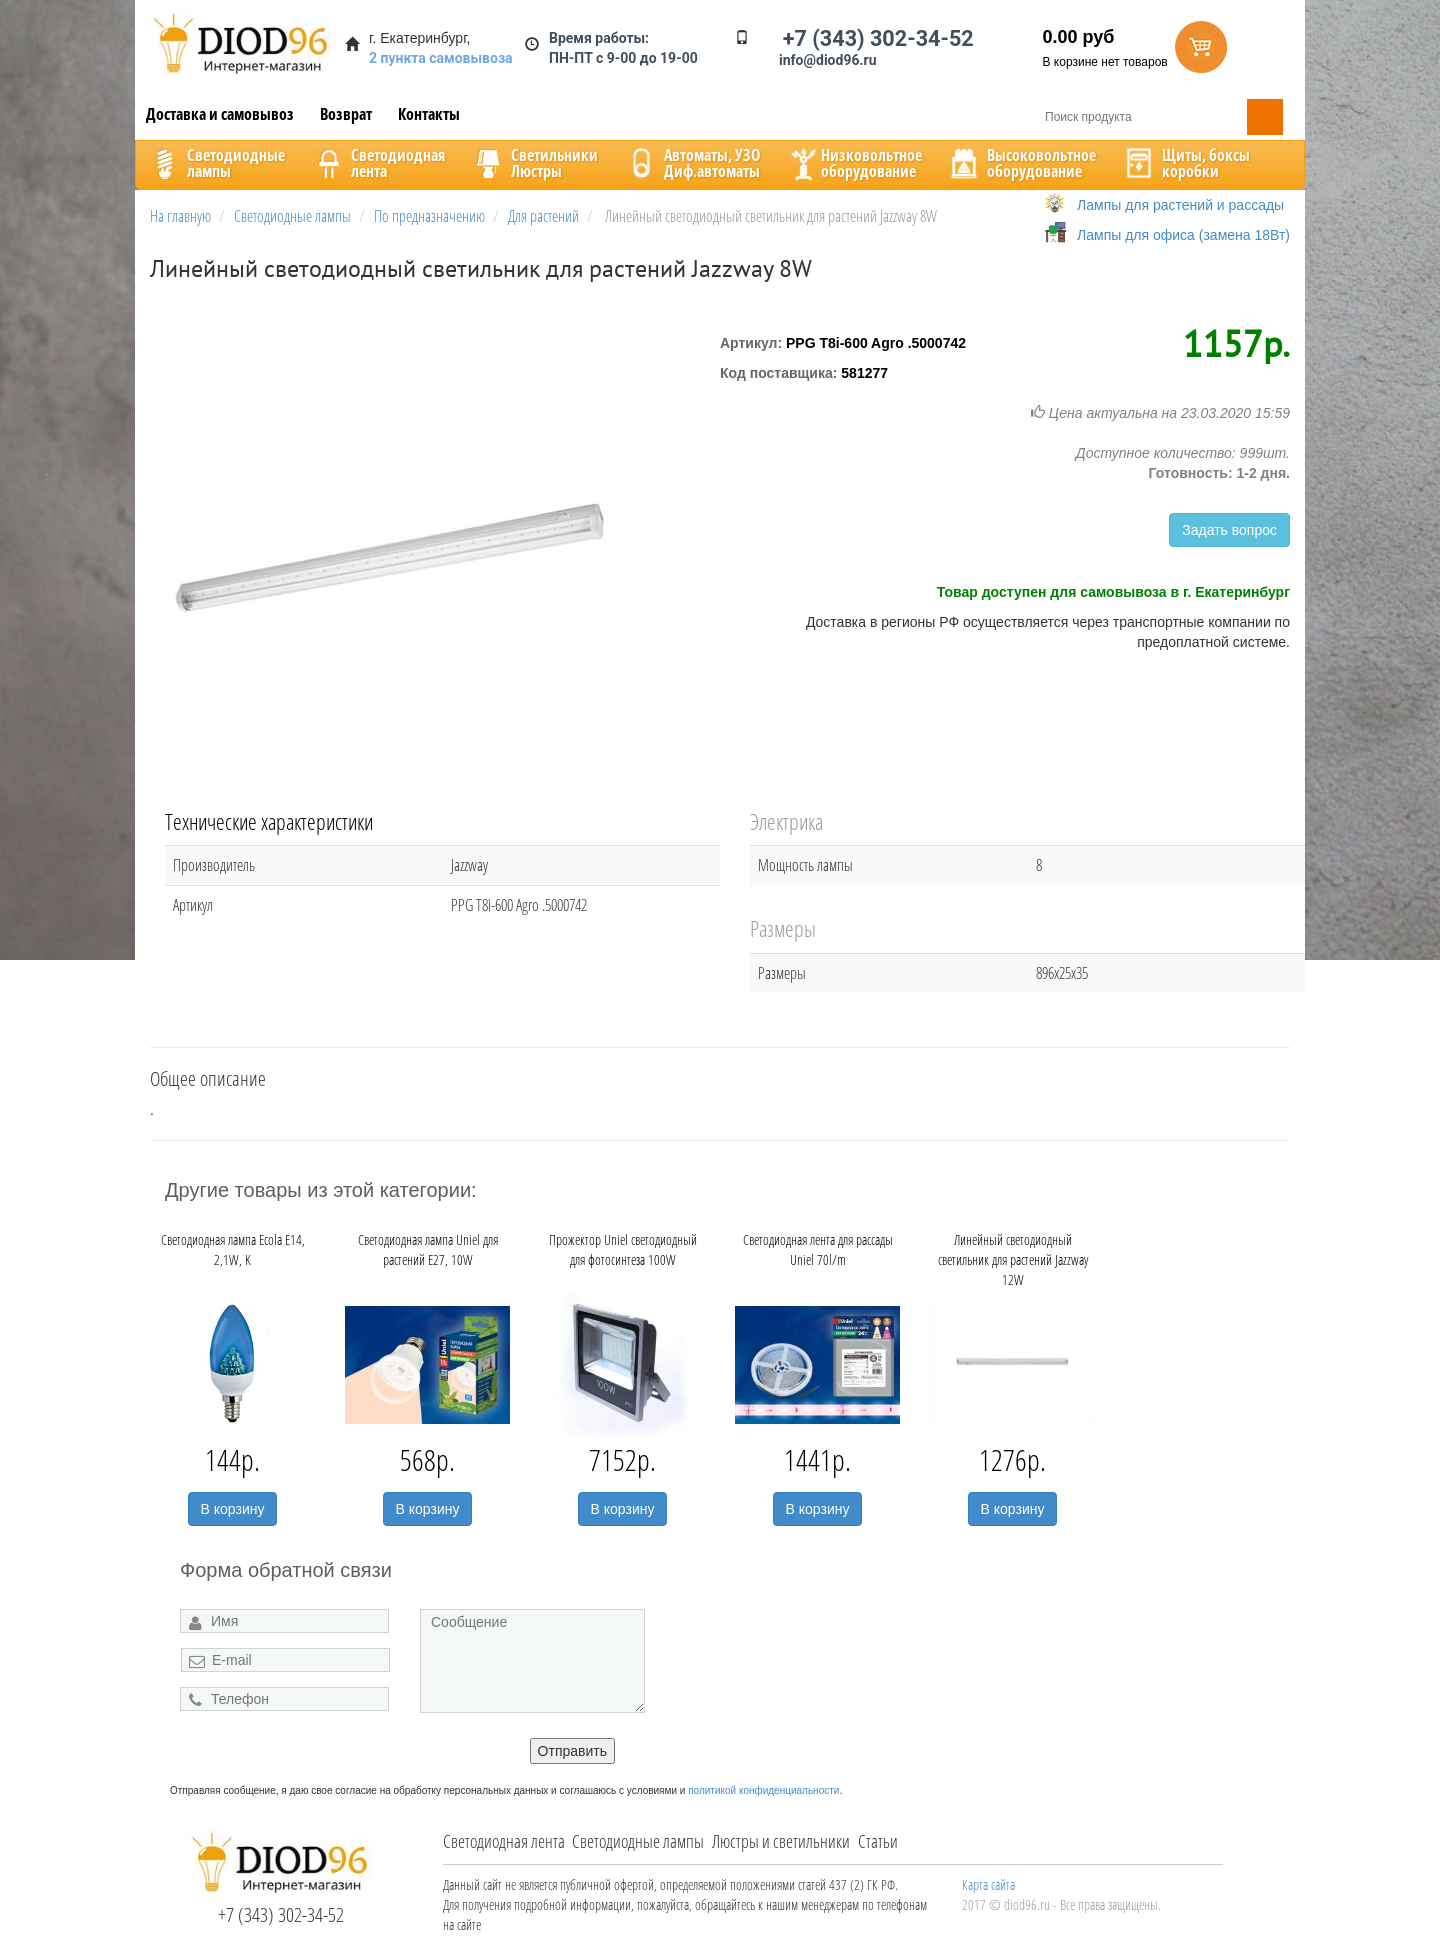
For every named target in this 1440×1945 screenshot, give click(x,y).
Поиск (1265, 117)
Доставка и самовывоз (220, 114)
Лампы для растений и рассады (1180, 205)
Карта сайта (988, 1884)
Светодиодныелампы (216, 163)
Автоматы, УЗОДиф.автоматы (692, 163)
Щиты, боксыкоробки (1186, 163)
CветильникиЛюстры (534, 163)
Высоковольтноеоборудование (1021, 163)
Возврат (346, 114)
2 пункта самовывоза (441, 58)
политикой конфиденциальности (763, 1790)
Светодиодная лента (504, 1841)
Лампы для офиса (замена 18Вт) (1183, 235)
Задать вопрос (1229, 530)
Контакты (429, 114)
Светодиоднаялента (378, 163)
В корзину (233, 1509)
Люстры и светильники (781, 1841)
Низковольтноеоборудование (854, 163)
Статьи (878, 1841)
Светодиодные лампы (638, 1841)
